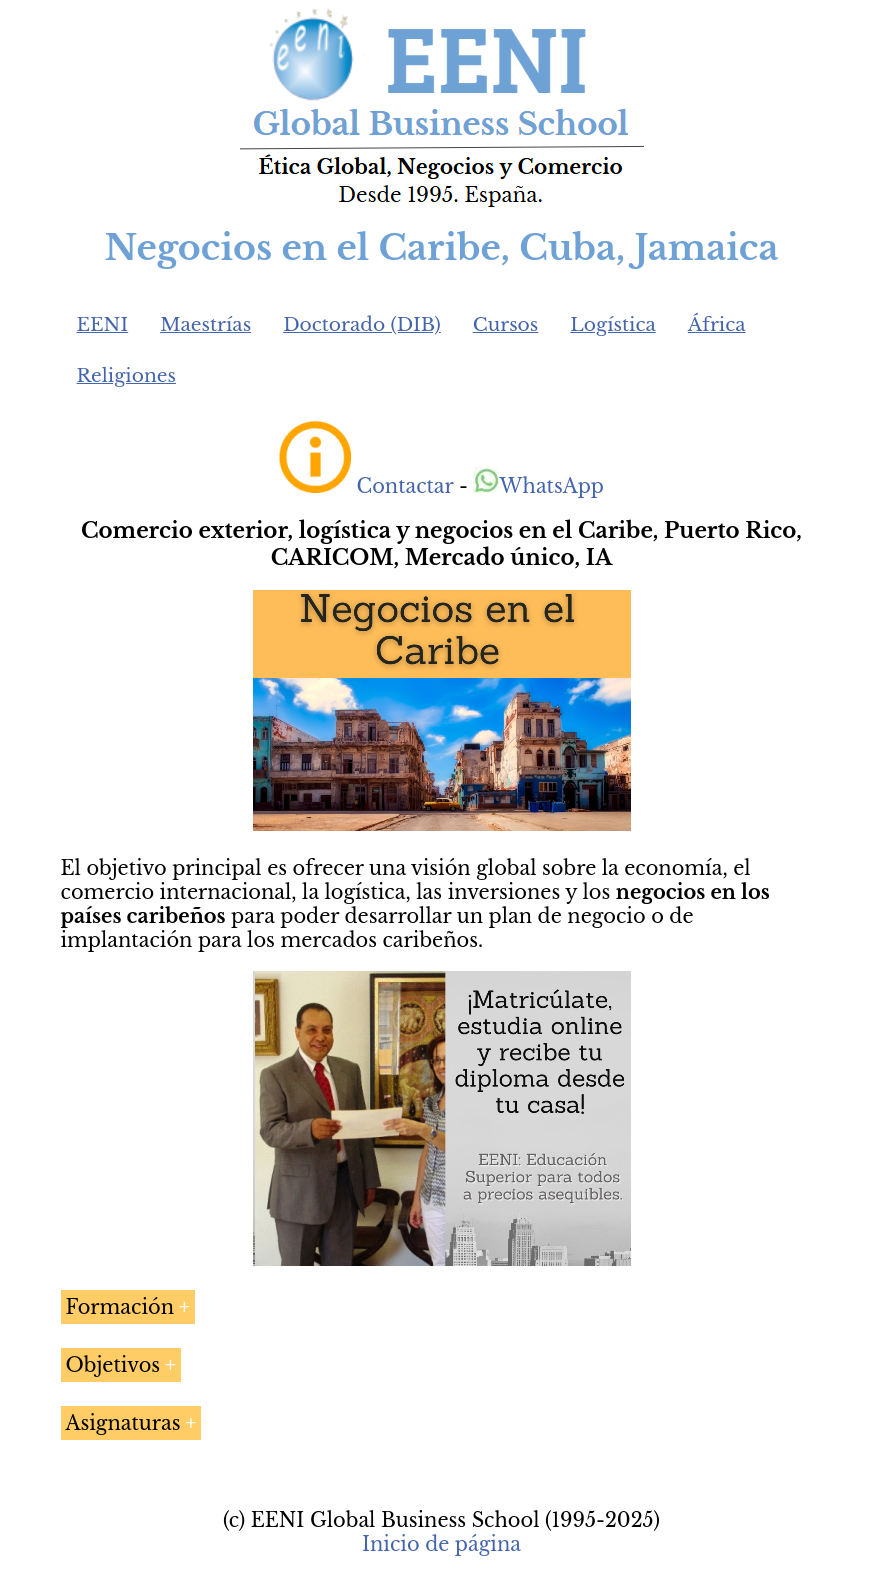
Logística (613, 324)
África (717, 324)
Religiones (126, 375)
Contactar (405, 486)
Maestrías (205, 324)
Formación (120, 1307)
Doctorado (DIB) (362, 324)
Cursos (506, 324)
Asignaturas (123, 1423)
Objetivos (113, 1365)
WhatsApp (538, 486)
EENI (103, 324)
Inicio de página (441, 1544)
